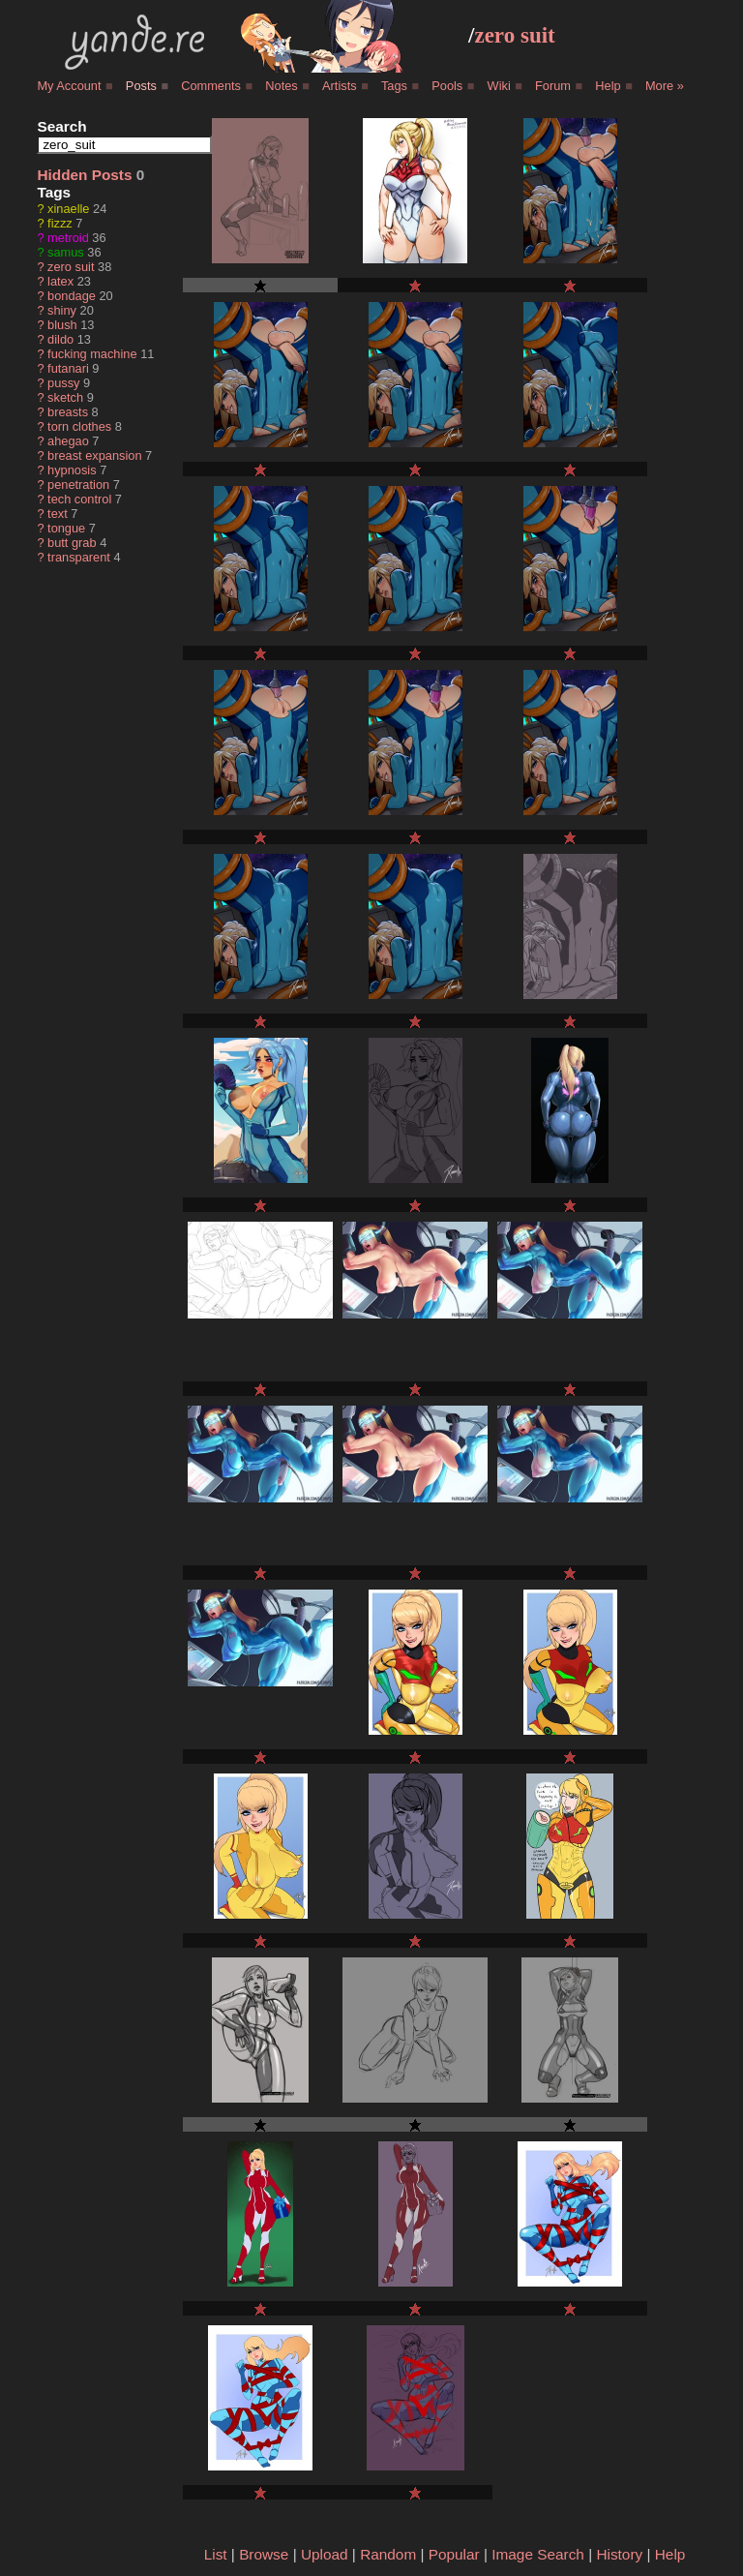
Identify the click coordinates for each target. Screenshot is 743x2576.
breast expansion (94, 455)
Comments (211, 85)
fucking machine (91, 354)
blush (62, 325)
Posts (141, 85)
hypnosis (72, 470)
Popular (454, 2554)
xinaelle (68, 208)
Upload (324, 2554)
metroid (68, 237)
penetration (78, 484)
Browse (263, 2554)
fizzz (60, 223)
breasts (67, 412)
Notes (281, 85)
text (57, 513)
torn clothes (79, 426)
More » (664, 85)
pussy (63, 383)
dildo (60, 339)
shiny (61, 310)
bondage (71, 295)
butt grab (72, 542)
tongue (66, 528)
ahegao (68, 441)
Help (607, 85)
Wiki (499, 85)
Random (388, 2554)
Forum (553, 85)
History (619, 2554)
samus (65, 252)
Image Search (537, 2554)
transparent (78, 557)
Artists (339, 85)
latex (60, 281)
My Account (69, 85)
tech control (79, 499)
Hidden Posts (84, 175)
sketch (65, 397)
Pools (446, 85)
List (215, 2554)
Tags (394, 85)
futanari (68, 368)
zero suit (514, 34)
